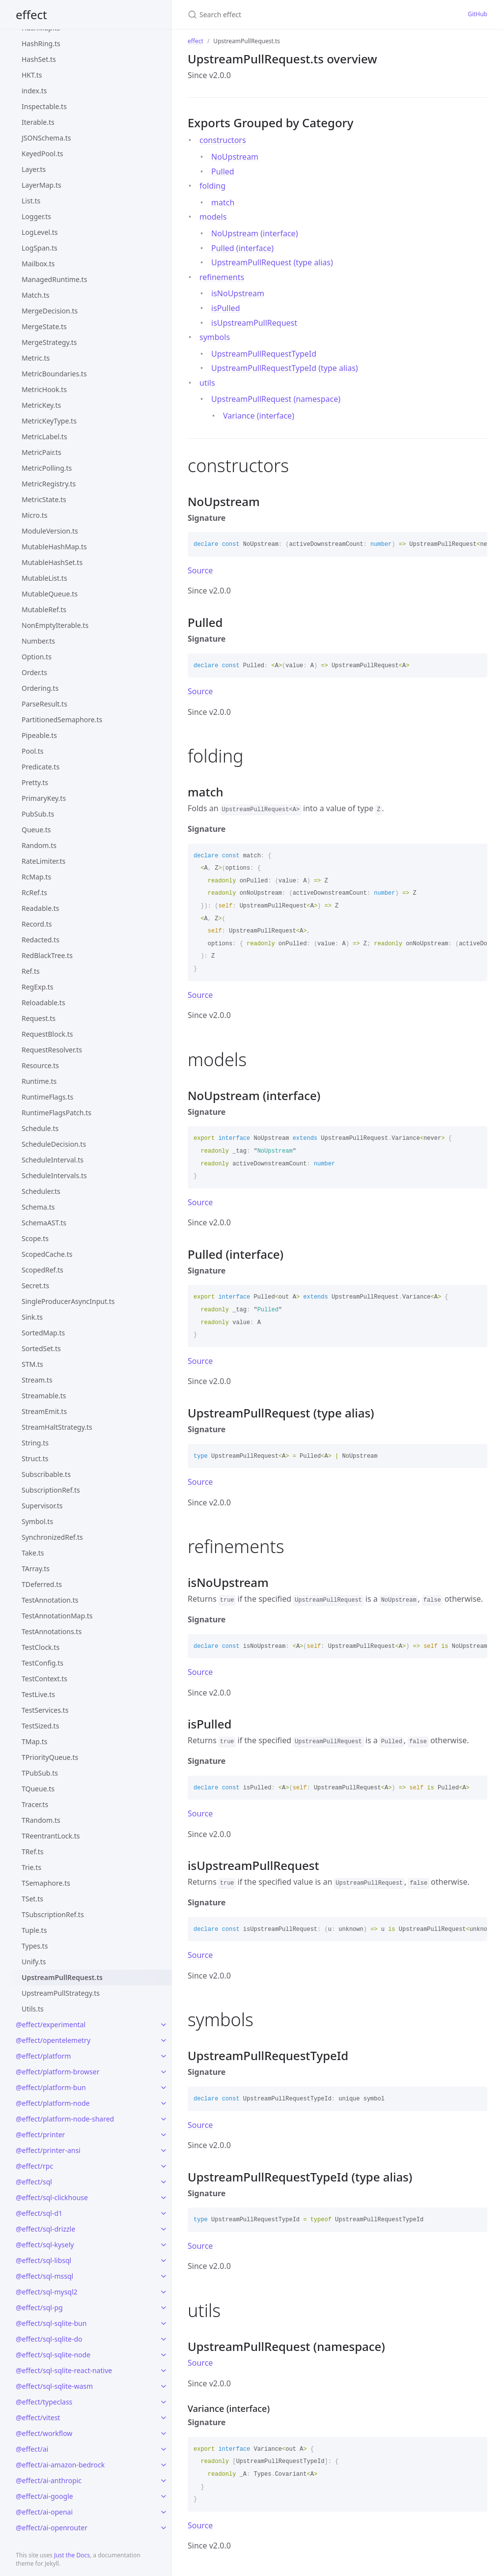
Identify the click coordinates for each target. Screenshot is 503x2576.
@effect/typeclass (44, 2401)
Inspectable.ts (44, 106)
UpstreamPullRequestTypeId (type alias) (284, 368)
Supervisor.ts (42, 1505)
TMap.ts (34, 1741)
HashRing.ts (41, 43)
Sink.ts (32, 1317)
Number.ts (38, 641)
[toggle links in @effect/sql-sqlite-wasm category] (163, 2386)
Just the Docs (72, 2555)
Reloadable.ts (43, 1002)
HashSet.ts (39, 59)
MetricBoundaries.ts (54, 373)
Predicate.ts (40, 766)
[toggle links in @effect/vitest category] (163, 2418)
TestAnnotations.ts (52, 1631)
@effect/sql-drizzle (45, 2229)
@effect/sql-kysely (45, 2244)
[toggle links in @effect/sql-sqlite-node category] (163, 2355)
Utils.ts (33, 2008)
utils (207, 382)
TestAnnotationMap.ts (57, 1615)
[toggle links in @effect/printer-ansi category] (163, 2150)
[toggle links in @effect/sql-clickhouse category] (163, 2198)
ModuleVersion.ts (50, 531)
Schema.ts (38, 1207)
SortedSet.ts (41, 1348)
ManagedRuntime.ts (54, 279)
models (212, 216)
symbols (214, 337)
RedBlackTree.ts (47, 955)
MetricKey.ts (41, 405)
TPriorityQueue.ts (50, 1757)
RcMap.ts (36, 876)
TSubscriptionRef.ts (53, 1914)
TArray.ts (36, 1568)
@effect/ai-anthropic (49, 2480)
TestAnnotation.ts (50, 1600)
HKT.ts (32, 75)
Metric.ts (36, 358)
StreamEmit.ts (44, 1411)
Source (200, 570)
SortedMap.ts (43, 1332)
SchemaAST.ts (44, 1222)
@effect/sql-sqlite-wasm (54, 2386)
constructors (222, 140)
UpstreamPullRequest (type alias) (272, 262)
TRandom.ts (41, 1820)
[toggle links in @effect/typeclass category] (163, 2402)
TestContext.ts (44, 1678)
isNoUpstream (237, 293)
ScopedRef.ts (42, 1269)
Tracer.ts (35, 1804)
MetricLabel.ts (44, 436)
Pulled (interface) (242, 248)
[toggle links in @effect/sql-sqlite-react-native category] (163, 2370)
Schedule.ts (40, 1128)
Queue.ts (36, 829)
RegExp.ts (38, 986)
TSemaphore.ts (46, 1883)
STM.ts (32, 1364)
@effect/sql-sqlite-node (53, 2354)
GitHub (477, 14)
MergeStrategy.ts (49, 342)
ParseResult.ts (44, 703)
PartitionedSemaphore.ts (62, 719)
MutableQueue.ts (50, 593)
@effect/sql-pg (39, 2307)
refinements (221, 277)
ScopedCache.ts (47, 1254)
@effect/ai (32, 2449)
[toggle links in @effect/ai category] (163, 2449)
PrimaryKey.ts (44, 798)
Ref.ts (31, 971)
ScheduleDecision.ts (54, 1144)
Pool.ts (33, 751)
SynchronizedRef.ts (52, 1537)
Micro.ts (35, 515)
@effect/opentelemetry (53, 2040)
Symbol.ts (37, 1521)
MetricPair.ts (41, 452)
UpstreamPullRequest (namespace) (275, 399)
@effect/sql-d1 (39, 2213)
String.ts (35, 1442)
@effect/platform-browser (57, 2071)
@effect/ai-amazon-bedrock (60, 2464)
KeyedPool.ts (42, 153)
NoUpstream (234, 156)
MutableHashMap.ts (54, 546)
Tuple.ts (34, 1930)
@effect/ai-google (44, 2496)
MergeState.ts (44, 326)
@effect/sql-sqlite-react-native (64, 2370)
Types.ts (35, 1946)
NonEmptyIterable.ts (55, 625)
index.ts (34, 90)
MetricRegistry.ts (49, 483)
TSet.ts (32, 1898)
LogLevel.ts (40, 232)
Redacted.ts (40, 939)
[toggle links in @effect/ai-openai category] (163, 2512)
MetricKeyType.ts (49, 420)
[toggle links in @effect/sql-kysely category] (163, 2245)
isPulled (225, 308)
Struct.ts (35, 1458)
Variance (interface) (258, 415)
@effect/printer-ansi (48, 2150)
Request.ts (39, 1018)
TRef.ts (32, 1851)
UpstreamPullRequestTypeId (263, 353)
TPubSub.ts (40, 1773)
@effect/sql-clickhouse (52, 2197)
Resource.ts (40, 1065)
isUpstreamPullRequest (254, 322)
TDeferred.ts (42, 1584)
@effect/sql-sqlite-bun (51, 2323)
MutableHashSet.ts (52, 562)
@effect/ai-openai (44, 2512)
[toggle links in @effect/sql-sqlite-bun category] (163, 2323)
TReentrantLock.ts (51, 1835)
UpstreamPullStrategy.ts (61, 1993)
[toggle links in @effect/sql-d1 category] (163, 2213)
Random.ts (39, 845)
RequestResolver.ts (52, 1049)
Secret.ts (35, 1285)
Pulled (222, 171)
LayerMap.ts (41, 185)
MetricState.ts (44, 499)
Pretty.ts (35, 782)
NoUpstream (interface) (254, 233)
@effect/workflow (44, 2433)
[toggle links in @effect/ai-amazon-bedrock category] (163, 2465)
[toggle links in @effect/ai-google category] (163, 2496)
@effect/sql (34, 2181)
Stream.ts (37, 1380)
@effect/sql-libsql (43, 2260)
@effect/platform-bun (51, 2087)
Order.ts (34, 672)
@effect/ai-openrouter (51, 2527)
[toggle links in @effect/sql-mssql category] (163, 2276)
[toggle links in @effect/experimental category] (163, 2025)
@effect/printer (40, 2134)
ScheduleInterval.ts (53, 1159)
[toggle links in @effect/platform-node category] (163, 2103)
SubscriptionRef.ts (51, 1490)
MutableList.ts (44, 578)
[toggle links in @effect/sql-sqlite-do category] (163, 2339)
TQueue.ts (38, 1788)
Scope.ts (35, 1238)
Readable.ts (40, 908)
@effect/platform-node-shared (65, 2118)
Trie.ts (31, 1867)
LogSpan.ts (39, 248)
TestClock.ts (40, 1647)
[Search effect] (282, 14)
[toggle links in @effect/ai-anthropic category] (163, 2481)
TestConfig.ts (42, 1663)
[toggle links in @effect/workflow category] (163, 2433)
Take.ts (33, 1552)
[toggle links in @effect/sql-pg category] (163, 2308)
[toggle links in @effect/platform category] (163, 2056)
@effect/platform (43, 2056)
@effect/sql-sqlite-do (49, 2339)
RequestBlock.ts (47, 1034)
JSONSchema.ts (46, 137)
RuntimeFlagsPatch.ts (56, 1112)
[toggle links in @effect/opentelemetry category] (163, 2040)
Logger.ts (36, 216)
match (222, 202)
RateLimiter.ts (43, 861)
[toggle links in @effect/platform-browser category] (163, 2072)
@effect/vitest (38, 2417)
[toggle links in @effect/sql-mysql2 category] (163, 2292)
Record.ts (37, 924)
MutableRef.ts (44, 609)
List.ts (31, 200)
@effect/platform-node (52, 2103)
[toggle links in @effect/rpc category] (163, 2166)
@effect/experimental (50, 2024)
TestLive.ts (38, 1694)
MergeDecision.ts (50, 310)
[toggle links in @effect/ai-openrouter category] (163, 2528)
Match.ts (36, 295)
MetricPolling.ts (47, 468)
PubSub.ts (38, 814)
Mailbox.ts (38, 263)
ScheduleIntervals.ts (54, 1175)
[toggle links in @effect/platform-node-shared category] (163, 2119)
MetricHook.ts (44, 389)
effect (31, 14)
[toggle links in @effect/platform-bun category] (163, 2087)
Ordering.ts (40, 688)
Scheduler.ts (41, 1191)
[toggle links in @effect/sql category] (163, 2182)
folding (212, 185)
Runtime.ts (39, 1081)
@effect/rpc (34, 2166)
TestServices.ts (45, 1710)
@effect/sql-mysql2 (47, 2291)
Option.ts (37, 656)
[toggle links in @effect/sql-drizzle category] (163, 2229)
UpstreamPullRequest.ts (62, 1977)
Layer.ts (34, 169)
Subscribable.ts (46, 1474)
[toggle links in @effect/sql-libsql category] (163, 2260)
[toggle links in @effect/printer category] (163, 2135)
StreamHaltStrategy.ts (57, 1427)
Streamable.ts (44, 1395)
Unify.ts (34, 1961)
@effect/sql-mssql (44, 2276)
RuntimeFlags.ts (47, 1097)
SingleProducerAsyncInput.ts (68, 1301)
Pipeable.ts (39, 735)
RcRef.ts (34, 892)
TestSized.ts (40, 1725)
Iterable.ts (38, 122)
